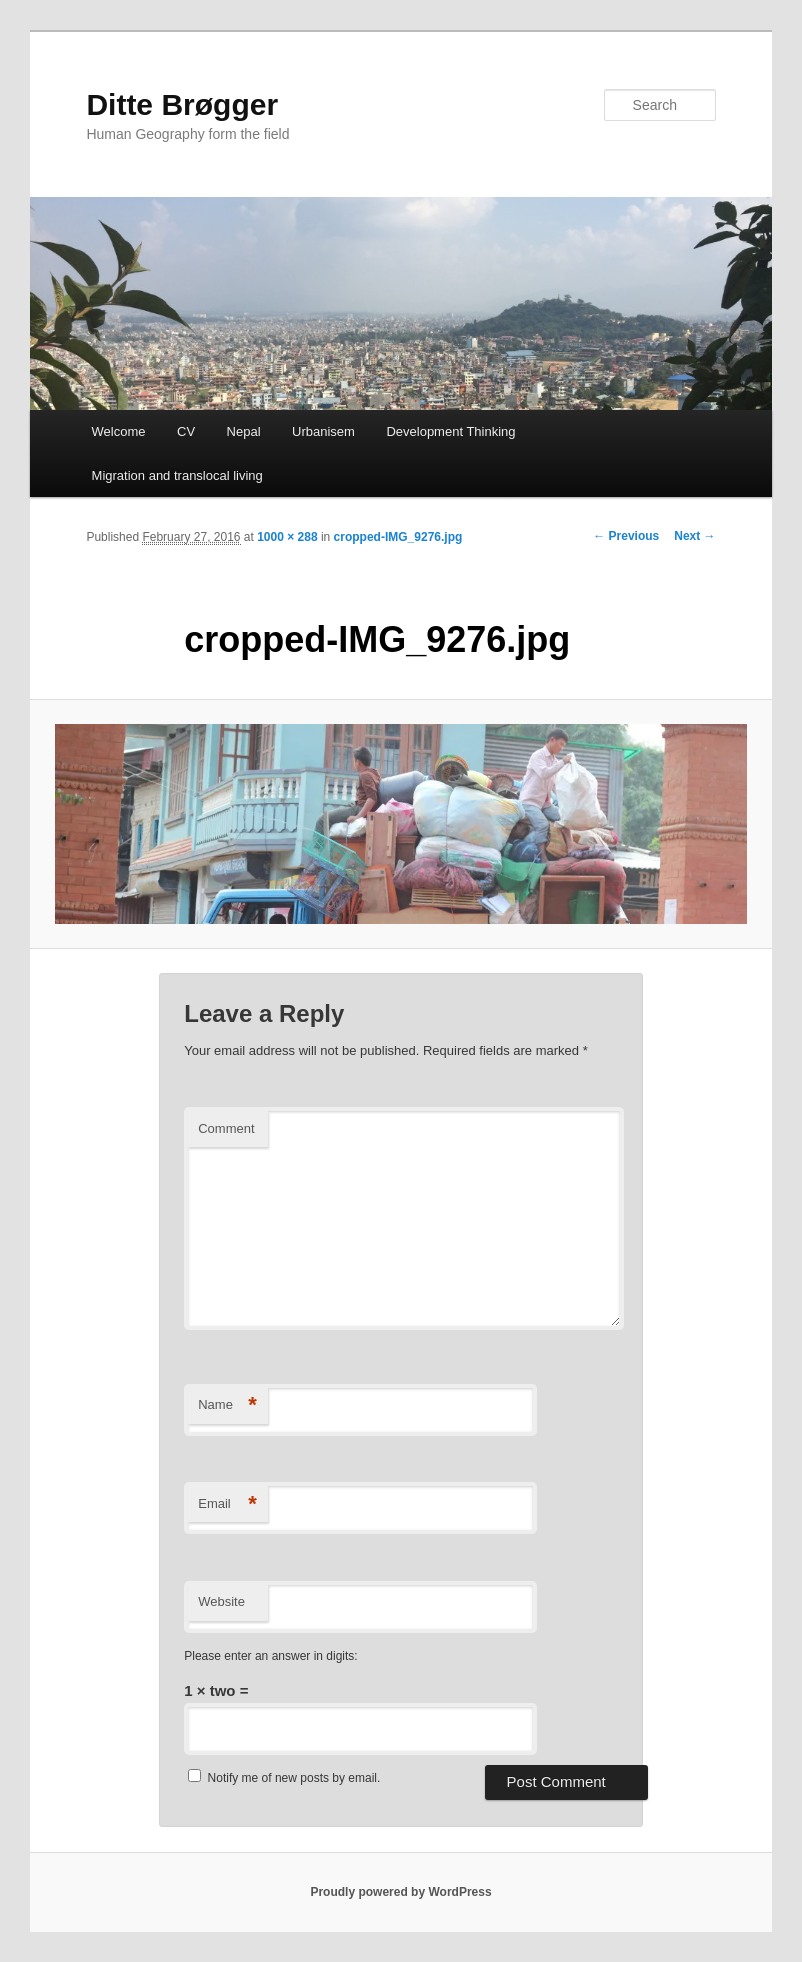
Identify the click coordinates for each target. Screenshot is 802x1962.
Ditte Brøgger (182, 104)
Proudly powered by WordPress (400, 1892)
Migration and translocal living (177, 475)
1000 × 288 (287, 537)
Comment (226, 1128)
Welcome (119, 431)
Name (227, 1405)
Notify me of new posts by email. (294, 1778)
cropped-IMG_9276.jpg (398, 537)
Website (221, 1601)
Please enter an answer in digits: (270, 1656)
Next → (694, 536)
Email (227, 1504)
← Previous (626, 536)
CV (186, 431)
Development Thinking (450, 431)
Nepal (244, 431)
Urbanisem (323, 431)
